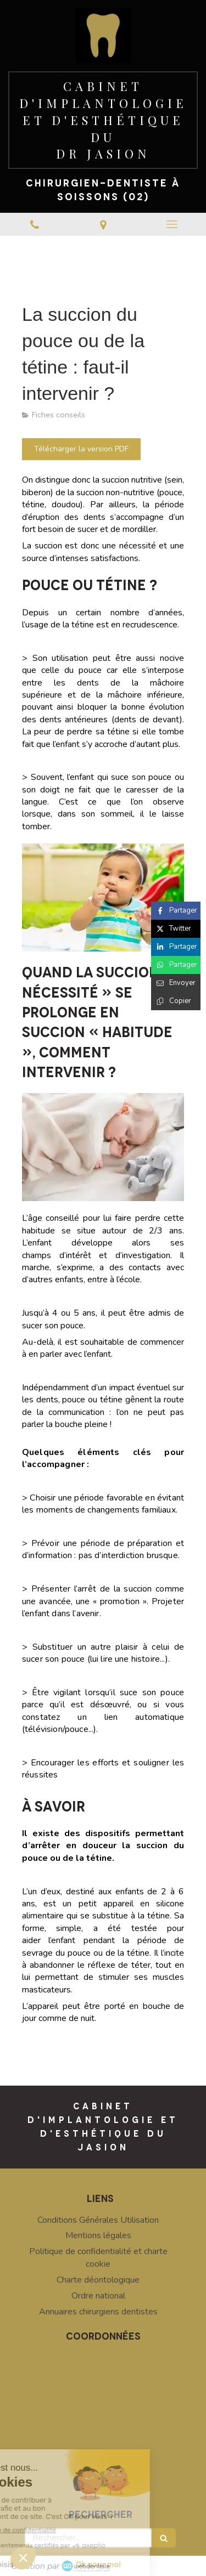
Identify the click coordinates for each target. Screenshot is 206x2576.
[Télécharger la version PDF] (81, 449)
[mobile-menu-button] (171, 224)
